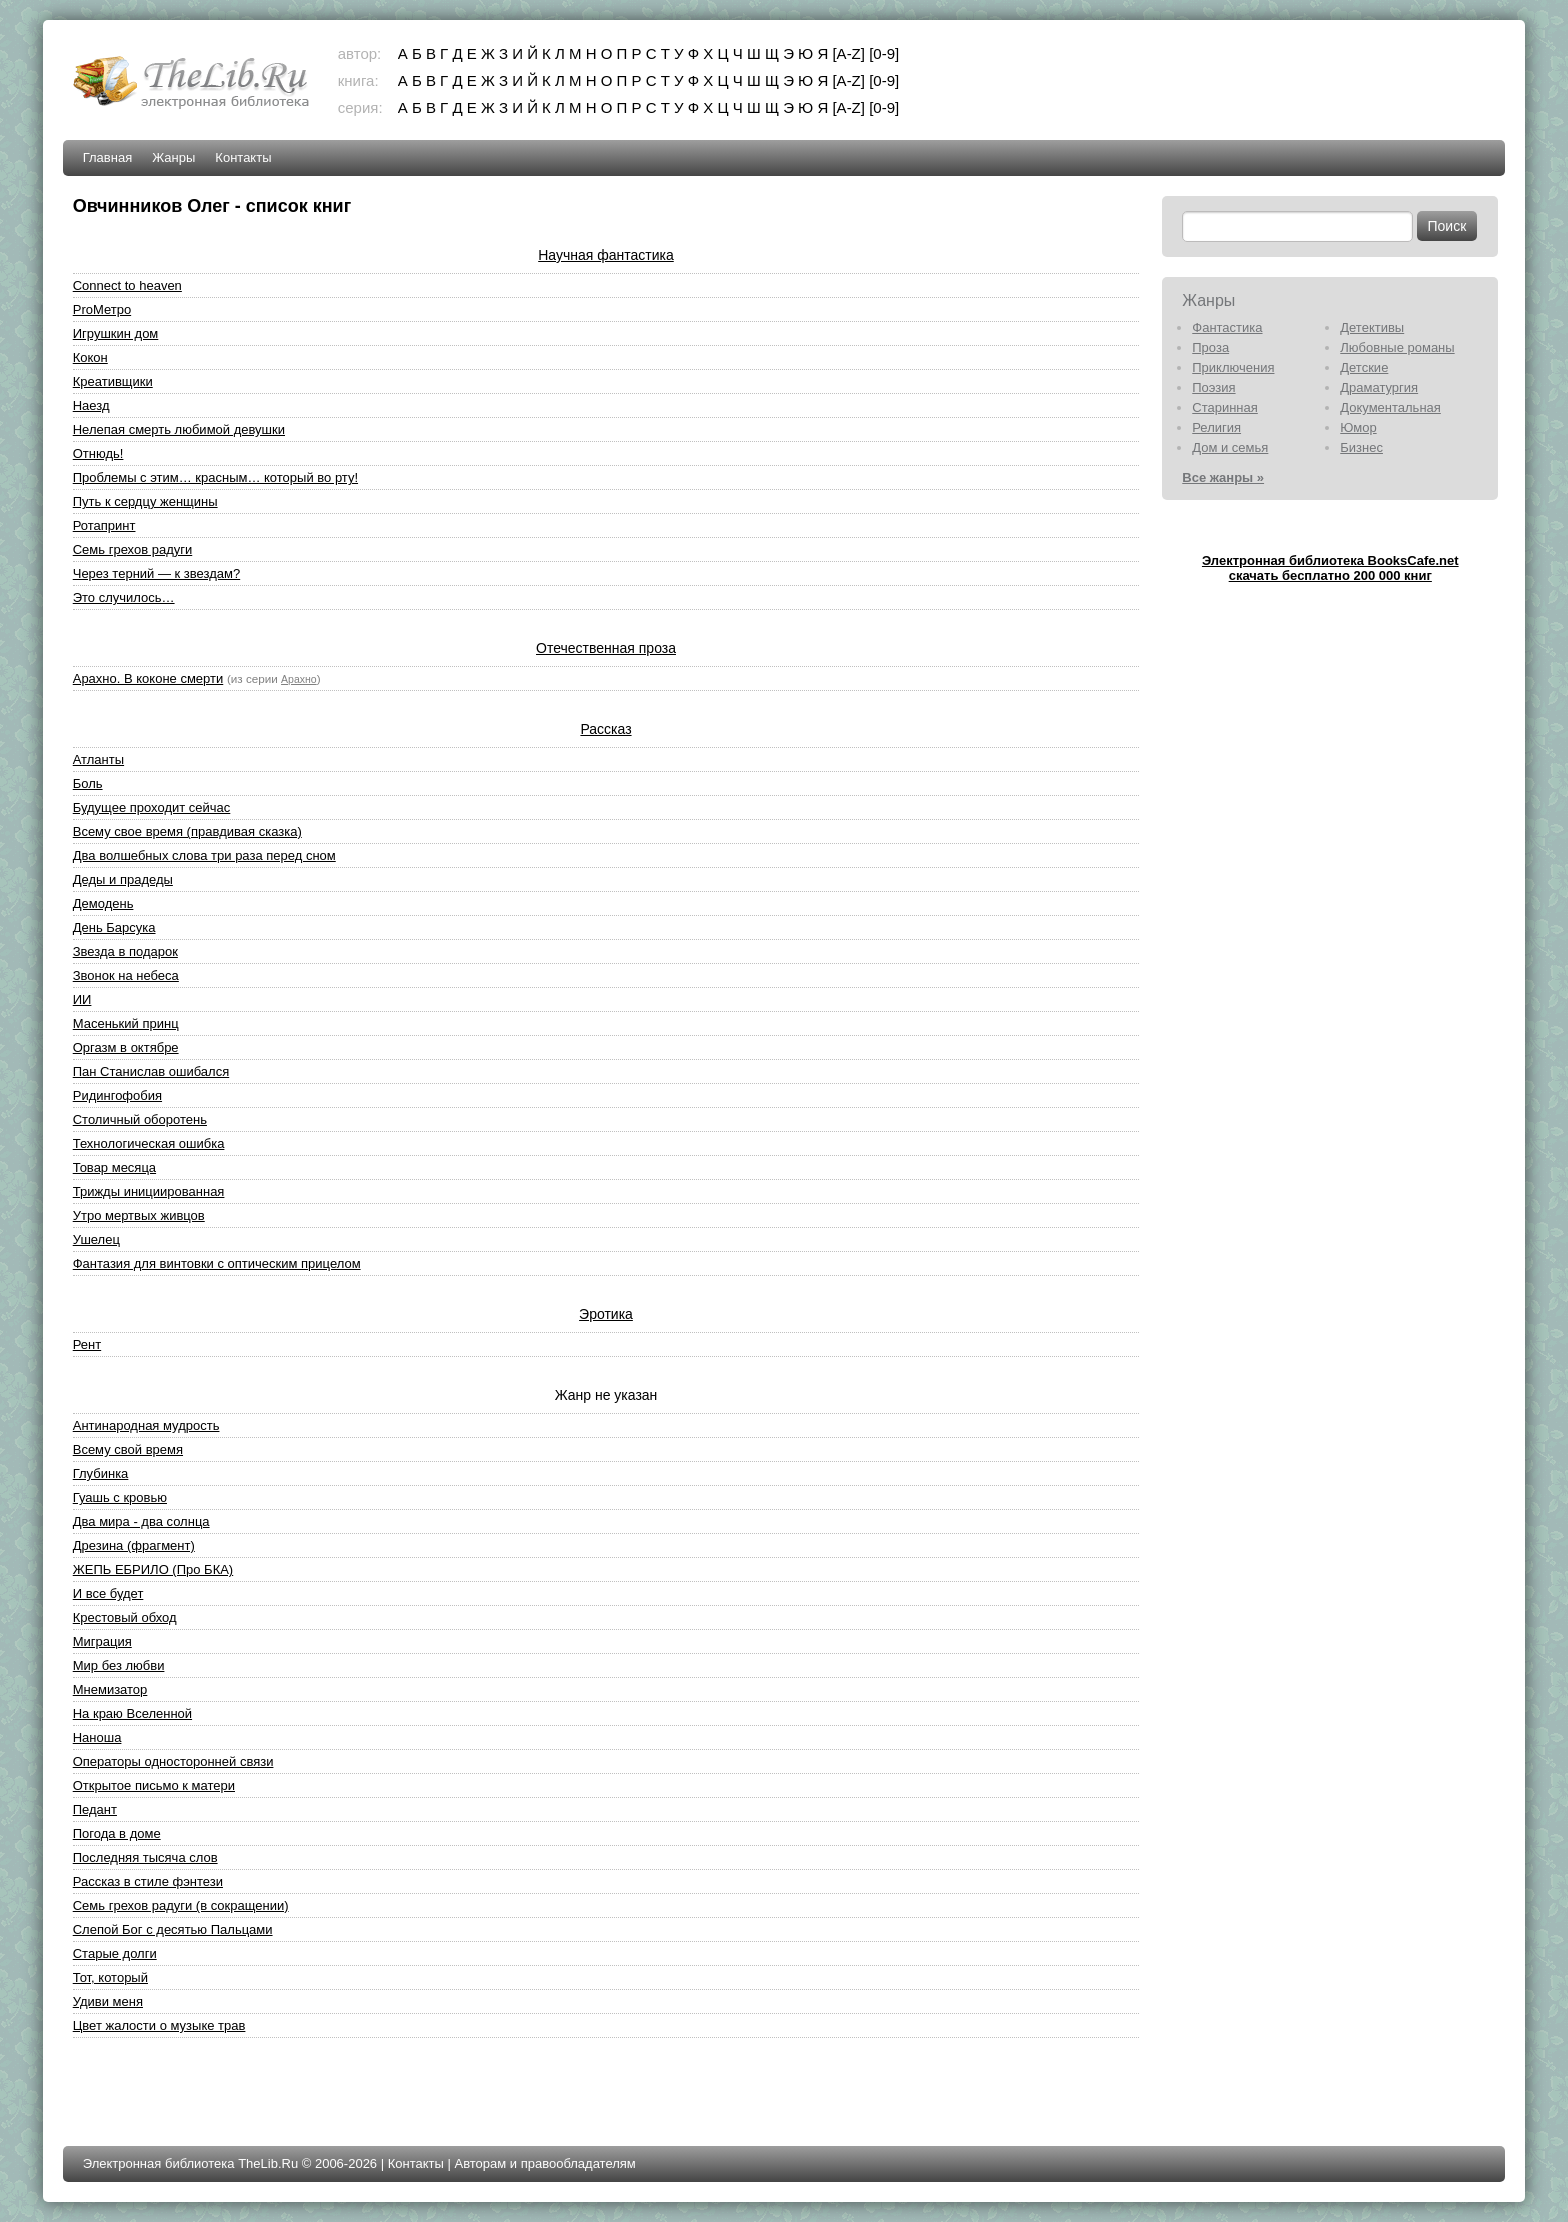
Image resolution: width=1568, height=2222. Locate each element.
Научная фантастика (606, 255)
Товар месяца (114, 1167)
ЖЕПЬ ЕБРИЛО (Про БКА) (153, 1569)
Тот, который (110, 1977)
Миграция (102, 1641)
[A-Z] (848, 53)
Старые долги (115, 1953)
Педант (95, 1809)
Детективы (1372, 327)
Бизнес (1361, 447)
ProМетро (102, 309)
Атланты (98, 759)
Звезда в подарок (125, 951)
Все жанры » (1223, 477)
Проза (1210, 347)
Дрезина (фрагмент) (134, 1545)
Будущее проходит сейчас (152, 807)
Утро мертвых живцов (139, 1215)
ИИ (82, 999)
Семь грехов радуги (133, 549)
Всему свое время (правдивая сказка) (187, 831)
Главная (107, 157)
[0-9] (884, 53)
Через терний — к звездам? (156, 573)
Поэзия (1213, 387)
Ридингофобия (117, 1095)
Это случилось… (124, 597)
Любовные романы (1397, 347)
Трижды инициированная (149, 1191)
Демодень (103, 903)
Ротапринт (104, 525)
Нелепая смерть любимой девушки (179, 429)
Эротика (606, 1314)
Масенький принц (126, 1023)
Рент (87, 1344)
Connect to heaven (127, 285)
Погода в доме (117, 1833)
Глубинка (101, 1473)
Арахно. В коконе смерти (148, 678)
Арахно (299, 679)
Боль (88, 783)
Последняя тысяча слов (145, 1857)
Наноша (97, 1737)
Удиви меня (108, 2001)
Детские (1364, 367)
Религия (1216, 427)
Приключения (1233, 367)
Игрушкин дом (116, 333)
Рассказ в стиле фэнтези (148, 1881)
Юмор (1358, 427)
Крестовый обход (125, 1617)
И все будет (108, 1593)
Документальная (1390, 407)
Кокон (90, 357)
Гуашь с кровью (120, 1497)
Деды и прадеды (123, 879)
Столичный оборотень (140, 1119)
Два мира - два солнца (141, 1521)
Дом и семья (1230, 447)
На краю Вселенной (132, 1713)
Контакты (243, 157)
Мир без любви (119, 1665)
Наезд (91, 405)
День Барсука (114, 927)
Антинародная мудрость (146, 1425)
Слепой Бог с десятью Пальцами (173, 1929)
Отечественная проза (606, 648)
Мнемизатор (110, 1689)
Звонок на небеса (126, 975)
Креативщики (113, 381)
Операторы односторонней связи (173, 1761)
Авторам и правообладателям (544, 2163)
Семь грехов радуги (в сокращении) (181, 1905)
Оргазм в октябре (126, 1047)
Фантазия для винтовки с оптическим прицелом (217, 1263)
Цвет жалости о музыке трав (159, 2025)
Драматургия (1379, 387)
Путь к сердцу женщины (145, 501)
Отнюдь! (98, 453)
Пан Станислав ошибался (151, 1071)
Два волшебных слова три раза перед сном (204, 855)
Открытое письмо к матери (154, 1785)
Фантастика (1227, 327)
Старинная (1225, 407)
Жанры (173, 157)
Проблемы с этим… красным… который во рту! (215, 477)
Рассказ (605, 729)
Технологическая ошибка (149, 1143)
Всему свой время (128, 1449)
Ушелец (96, 1239)
